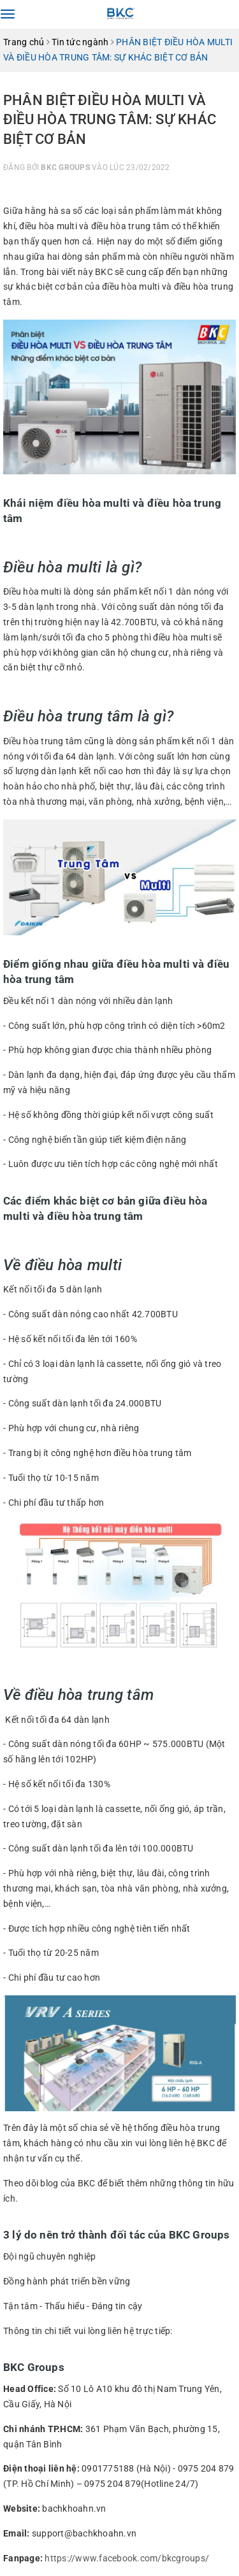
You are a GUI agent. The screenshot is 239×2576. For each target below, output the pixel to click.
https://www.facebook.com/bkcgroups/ (127, 2558)
